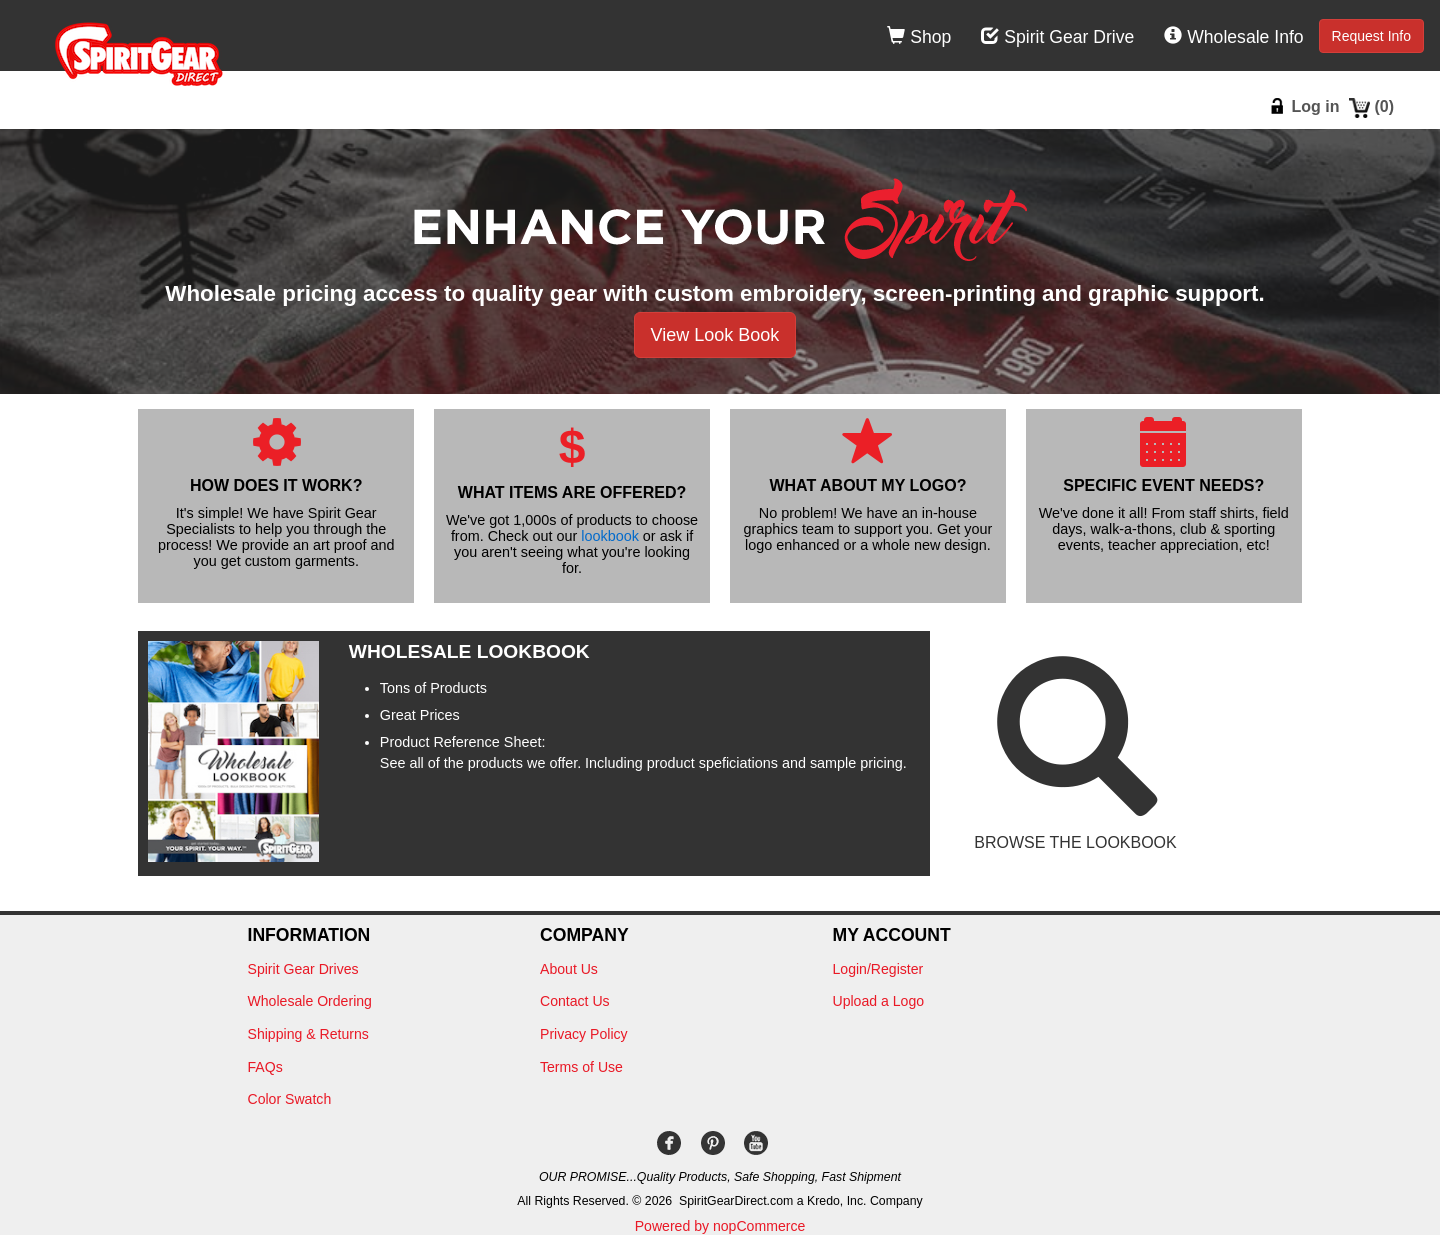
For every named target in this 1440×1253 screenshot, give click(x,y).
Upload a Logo (879, 1001)
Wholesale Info (1233, 37)
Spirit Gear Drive (1057, 37)
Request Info (1371, 36)
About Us (569, 969)
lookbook (610, 536)
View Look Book (715, 335)
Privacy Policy (584, 1034)
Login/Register (878, 969)
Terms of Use (581, 1067)
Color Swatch (290, 1099)
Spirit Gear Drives (303, 969)
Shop (919, 37)
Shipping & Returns (308, 1034)
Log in (1315, 106)
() (1384, 106)
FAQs (265, 1067)
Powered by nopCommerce (720, 1226)
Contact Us (575, 1001)
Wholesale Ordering (310, 1001)
